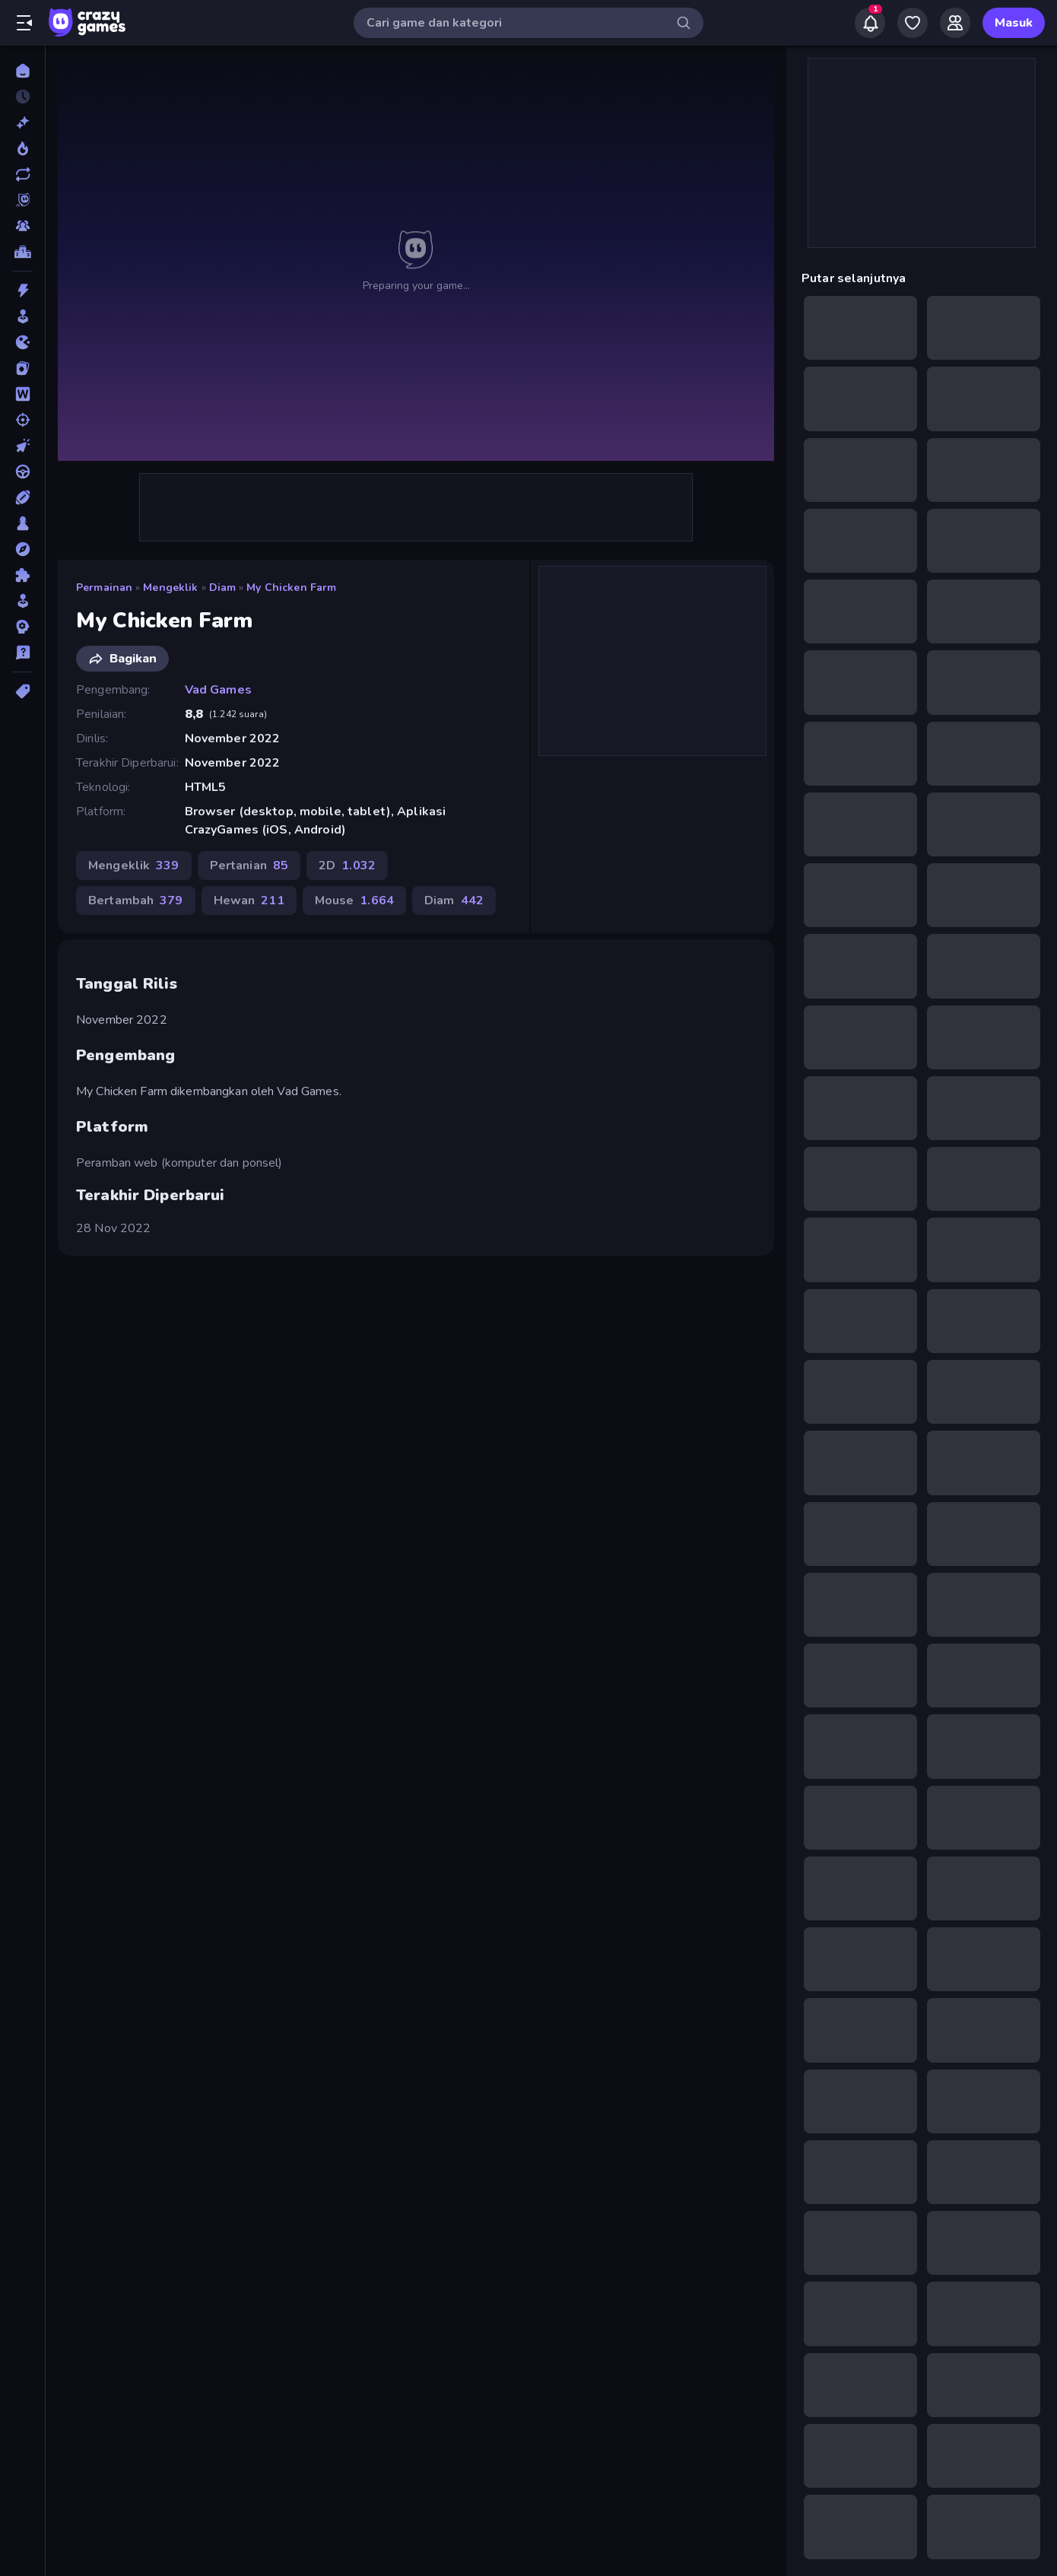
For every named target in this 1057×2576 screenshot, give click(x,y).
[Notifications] (870, 23)
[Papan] (22, 523)
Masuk (1014, 22)
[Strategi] (22, 627)
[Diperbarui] (22, 174)
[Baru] (22, 122)
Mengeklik (170, 587)
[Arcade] (22, 316)
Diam (222, 587)
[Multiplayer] (22, 226)
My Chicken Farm (291, 587)
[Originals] (22, 200)
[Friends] (955, 23)
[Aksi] (22, 290)
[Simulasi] (22, 601)
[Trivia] (22, 652)
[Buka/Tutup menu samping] (24, 23)
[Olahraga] (22, 497)
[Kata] (22, 394)
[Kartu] (22, 368)
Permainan (104, 587)
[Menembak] (22, 420)
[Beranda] (22, 71)
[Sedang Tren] (22, 148)
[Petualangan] (22, 549)
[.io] (22, 342)
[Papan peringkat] (22, 252)
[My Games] (912, 23)
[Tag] (22, 691)
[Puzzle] (22, 575)
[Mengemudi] (22, 471)
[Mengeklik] (22, 446)
